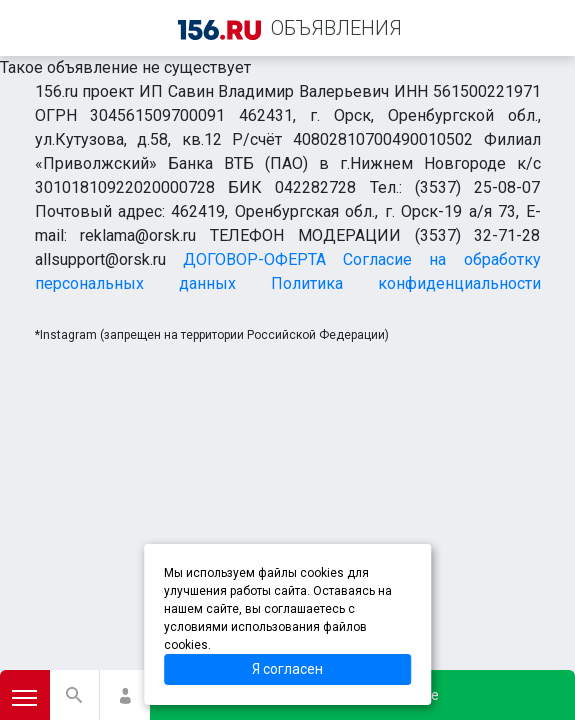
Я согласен (287, 669)
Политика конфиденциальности (406, 283)
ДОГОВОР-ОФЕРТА (254, 259)
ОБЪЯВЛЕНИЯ (336, 28)
